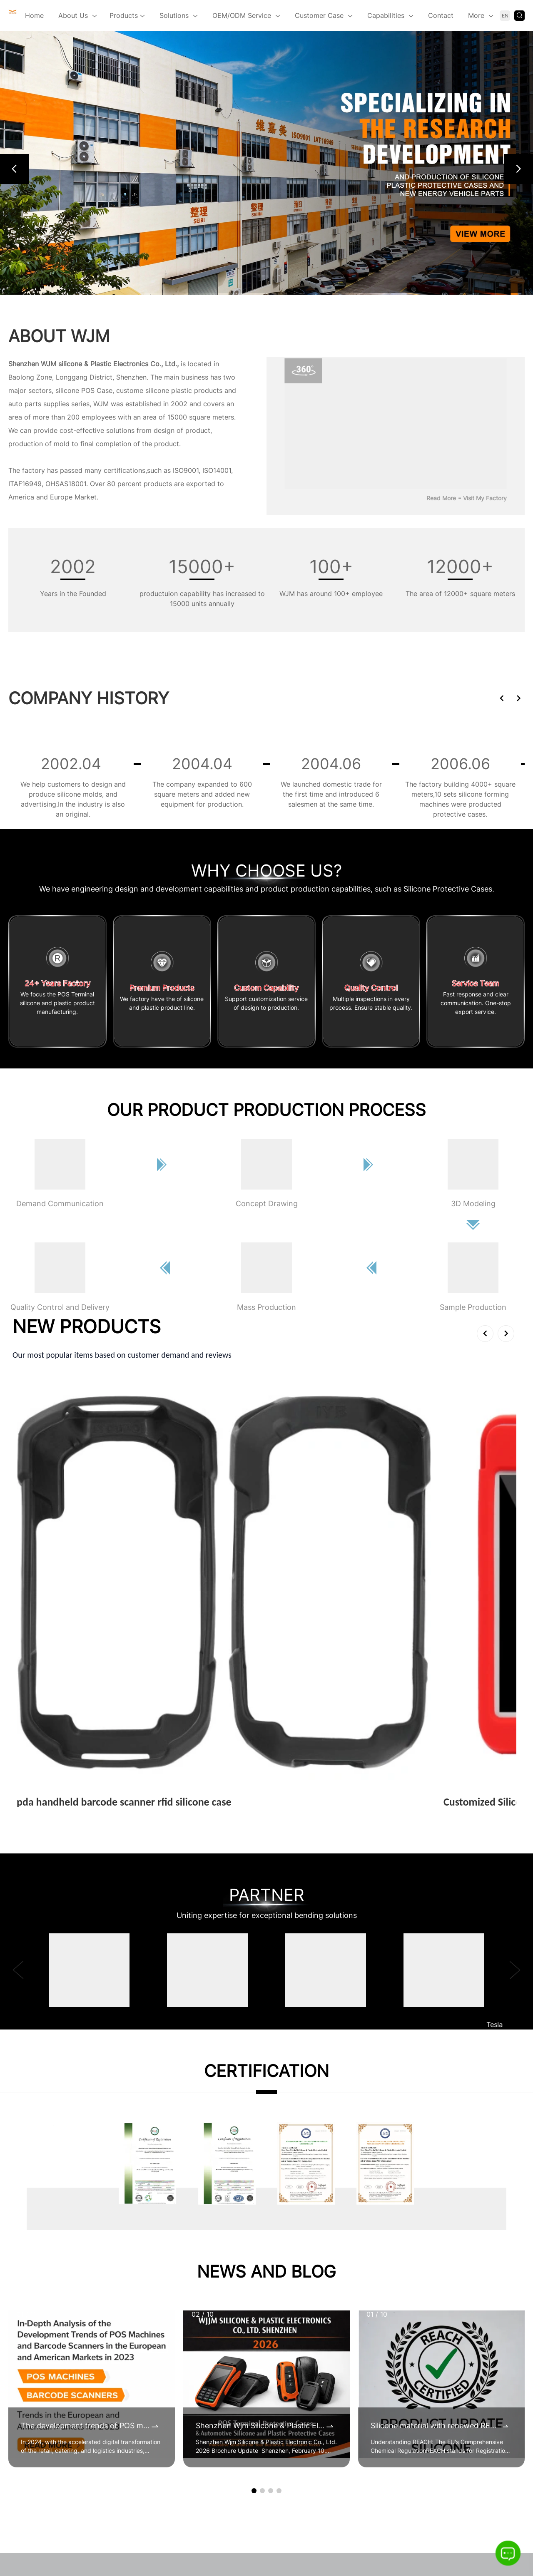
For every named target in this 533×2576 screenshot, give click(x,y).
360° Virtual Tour (182, 2332)
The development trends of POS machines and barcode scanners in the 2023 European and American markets (85, 2112)
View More (37, 1502)
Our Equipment (178, 2446)
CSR (162, 2397)
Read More (441, 498)
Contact (440, 15)
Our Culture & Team (186, 2381)
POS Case (96, 390)
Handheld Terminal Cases (288, 2283)
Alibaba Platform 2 (369, 2283)
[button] (14, 169)
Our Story (170, 2364)
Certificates (173, 2283)
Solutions (174, 15)
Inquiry (395, 2512)
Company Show (180, 2299)
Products (127, 16)
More (476, 15)
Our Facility (173, 2429)
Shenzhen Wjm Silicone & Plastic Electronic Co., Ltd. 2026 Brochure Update (260, 2112)
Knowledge (260, 2512)
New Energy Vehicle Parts (288, 2299)
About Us (73, 15)
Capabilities (385, 15)
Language (432, 2512)
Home (34, 15)
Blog (226, 2512)
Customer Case (319, 15)
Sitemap (362, 2512)
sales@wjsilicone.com (67, 2384)
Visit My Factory (485, 498)
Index (330, 2512)
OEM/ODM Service (241, 15)
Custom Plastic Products (287, 2316)
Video (164, 2316)
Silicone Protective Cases (288, 2348)
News (199, 2512)
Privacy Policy (372, 2533)
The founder (174, 2348)
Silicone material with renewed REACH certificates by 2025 (435, 2112)
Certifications (176, 2413)
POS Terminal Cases (279, 2332)
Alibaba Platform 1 (369, 2299)
